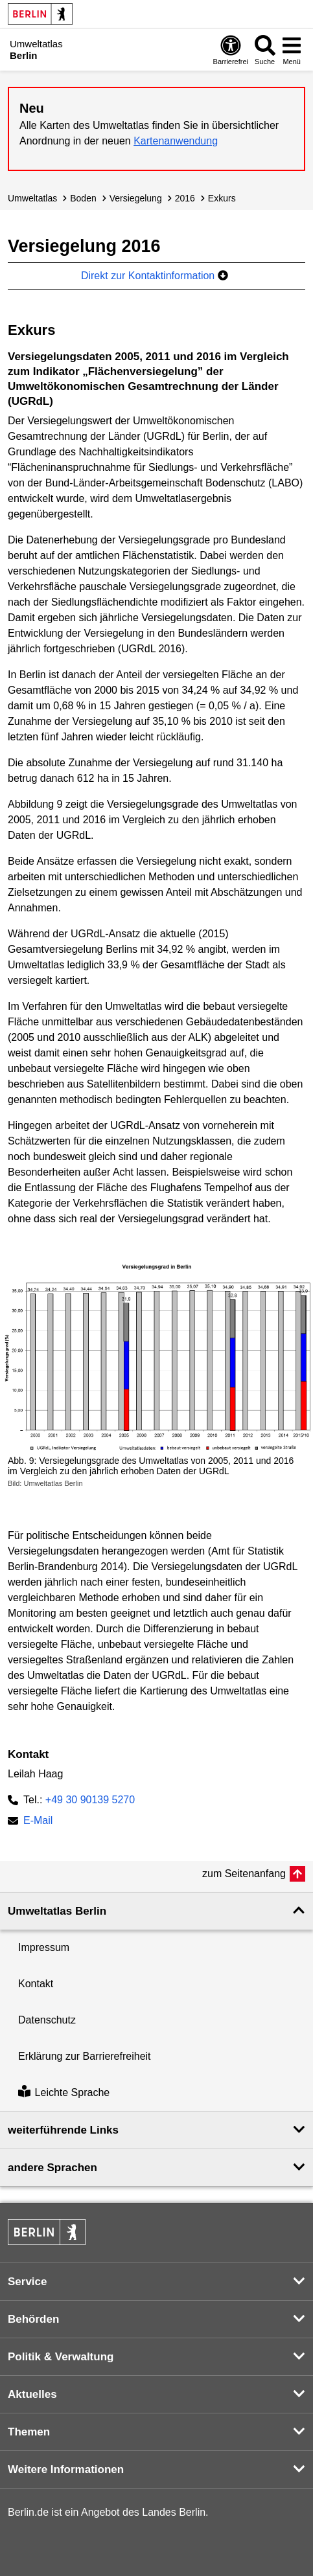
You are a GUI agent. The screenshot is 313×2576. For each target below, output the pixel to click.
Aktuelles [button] (32, 2394)
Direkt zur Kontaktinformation (154, 275)
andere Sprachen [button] (52, 2167)
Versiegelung (136, 198)
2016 (185, 198)
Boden (83, 198)
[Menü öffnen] (291, 49)
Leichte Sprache (64, 2092)
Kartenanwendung (175, 140)
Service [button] (27, 2281)
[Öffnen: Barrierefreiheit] (230, 49)
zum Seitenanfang (244, 1873)
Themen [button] (29, 2432)
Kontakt (35, 1983)
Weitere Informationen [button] (66, 2469)
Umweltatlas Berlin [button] (57, 1911)
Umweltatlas (32, 198)
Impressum (43, 1947)
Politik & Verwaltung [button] (60, 2357)
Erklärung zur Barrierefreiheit (84, 2056)
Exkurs (222, 198)
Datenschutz (47, 2019)
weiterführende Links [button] (63, 2130)
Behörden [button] (33, 2319)
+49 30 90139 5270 (90, 1799)
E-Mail (37, 1822)
